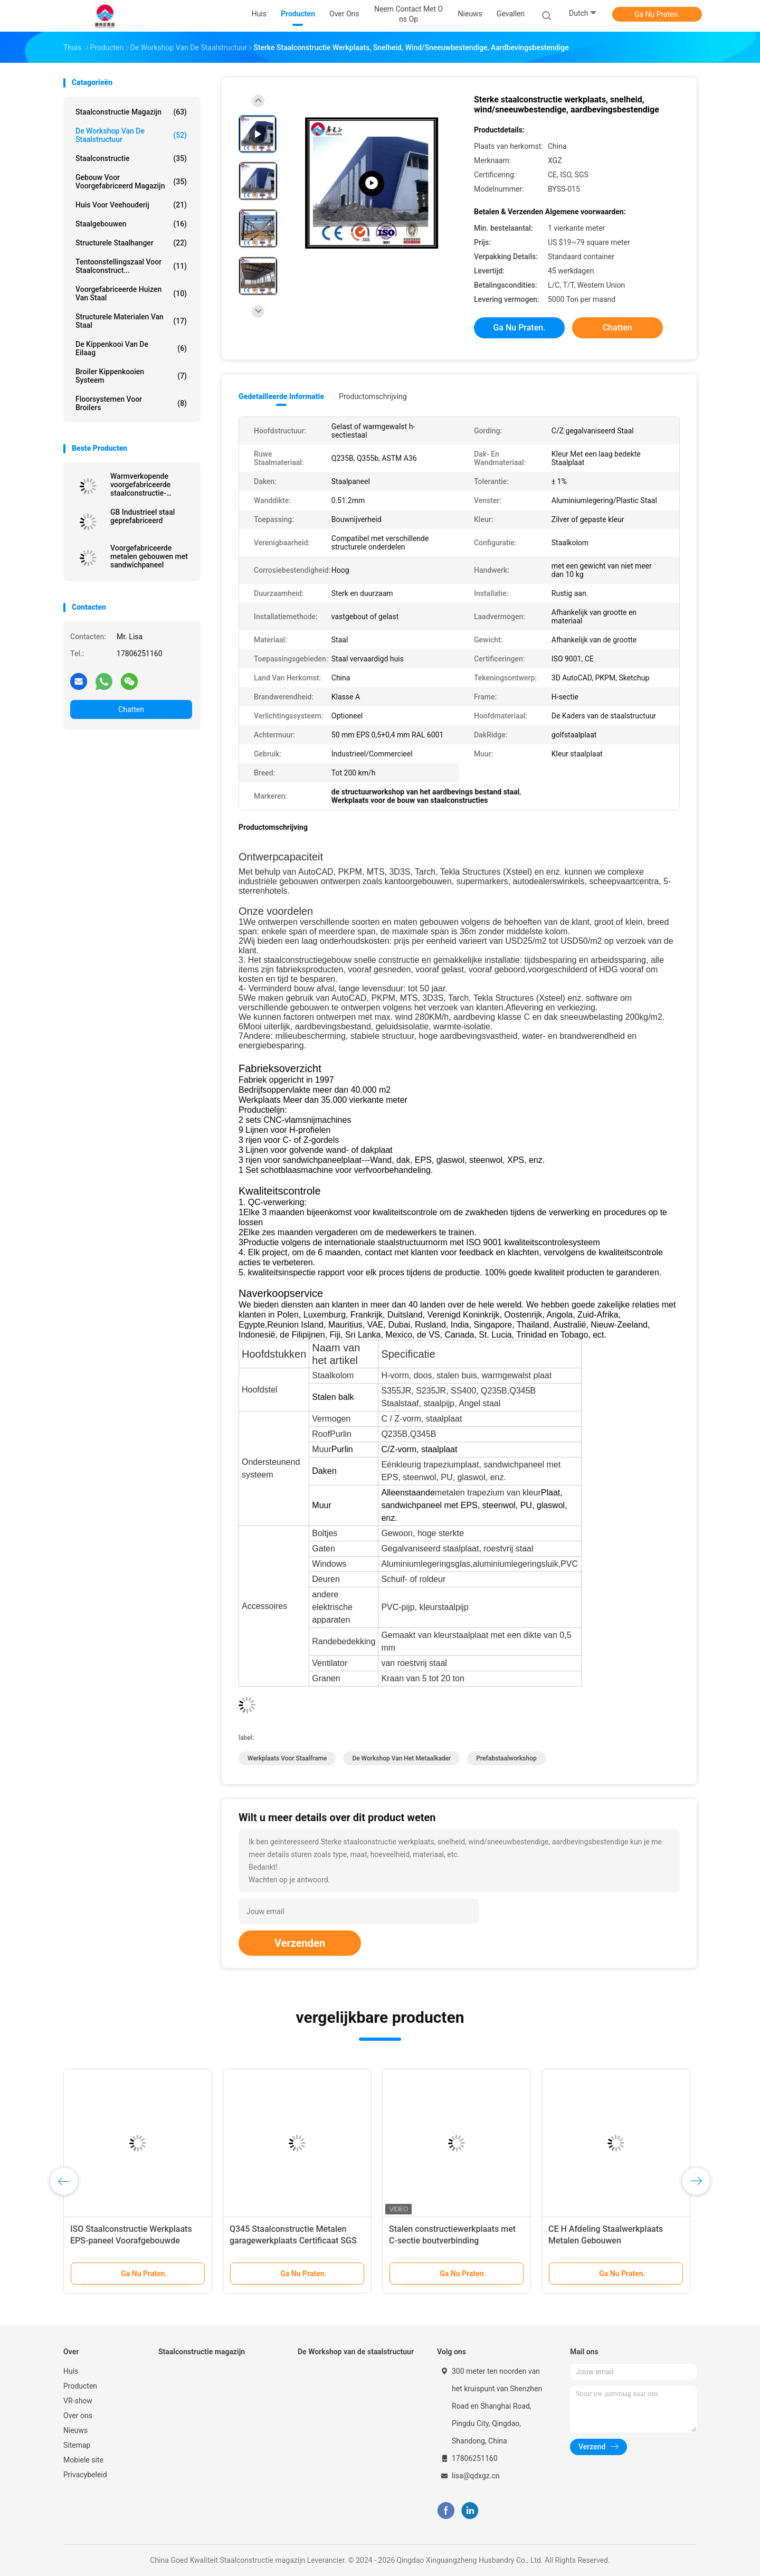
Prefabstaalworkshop (506, 1758)
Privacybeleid (85, 2474)
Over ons (77, 2415)
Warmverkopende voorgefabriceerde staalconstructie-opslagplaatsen (140, 484)
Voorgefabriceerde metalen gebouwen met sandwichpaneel (149, 556)
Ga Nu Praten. (657, 14)
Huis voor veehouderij (131, 205)
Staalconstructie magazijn (131, 112)
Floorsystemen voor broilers (131, 403)
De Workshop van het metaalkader (401, 1758)
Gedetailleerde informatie (281, 396)
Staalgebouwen (131, 224)
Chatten (131, 709)
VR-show (77, 2401)
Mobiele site (83, 2460)
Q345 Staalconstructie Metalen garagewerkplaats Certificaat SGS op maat (293, 2240)
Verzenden (299, 1943)
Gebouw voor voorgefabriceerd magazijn (131, 181)
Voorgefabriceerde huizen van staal (131, 293)
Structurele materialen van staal (131, 320)
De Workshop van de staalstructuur (131, 135)
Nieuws (75, 2430)
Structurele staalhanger (131, 243)
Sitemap (76, 2445)
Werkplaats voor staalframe (287, 1758)
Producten (80, 2386)
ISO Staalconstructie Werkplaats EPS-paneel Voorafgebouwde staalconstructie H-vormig (131, 2240)
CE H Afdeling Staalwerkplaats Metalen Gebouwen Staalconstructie (605, 2240)
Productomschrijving (373, 396)
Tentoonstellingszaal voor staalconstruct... (131, 266)
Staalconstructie (131, 158)
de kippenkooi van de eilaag (131, 348)
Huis (70, 2371)
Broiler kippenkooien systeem (131, 375)
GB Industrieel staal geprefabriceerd (142, 516)
